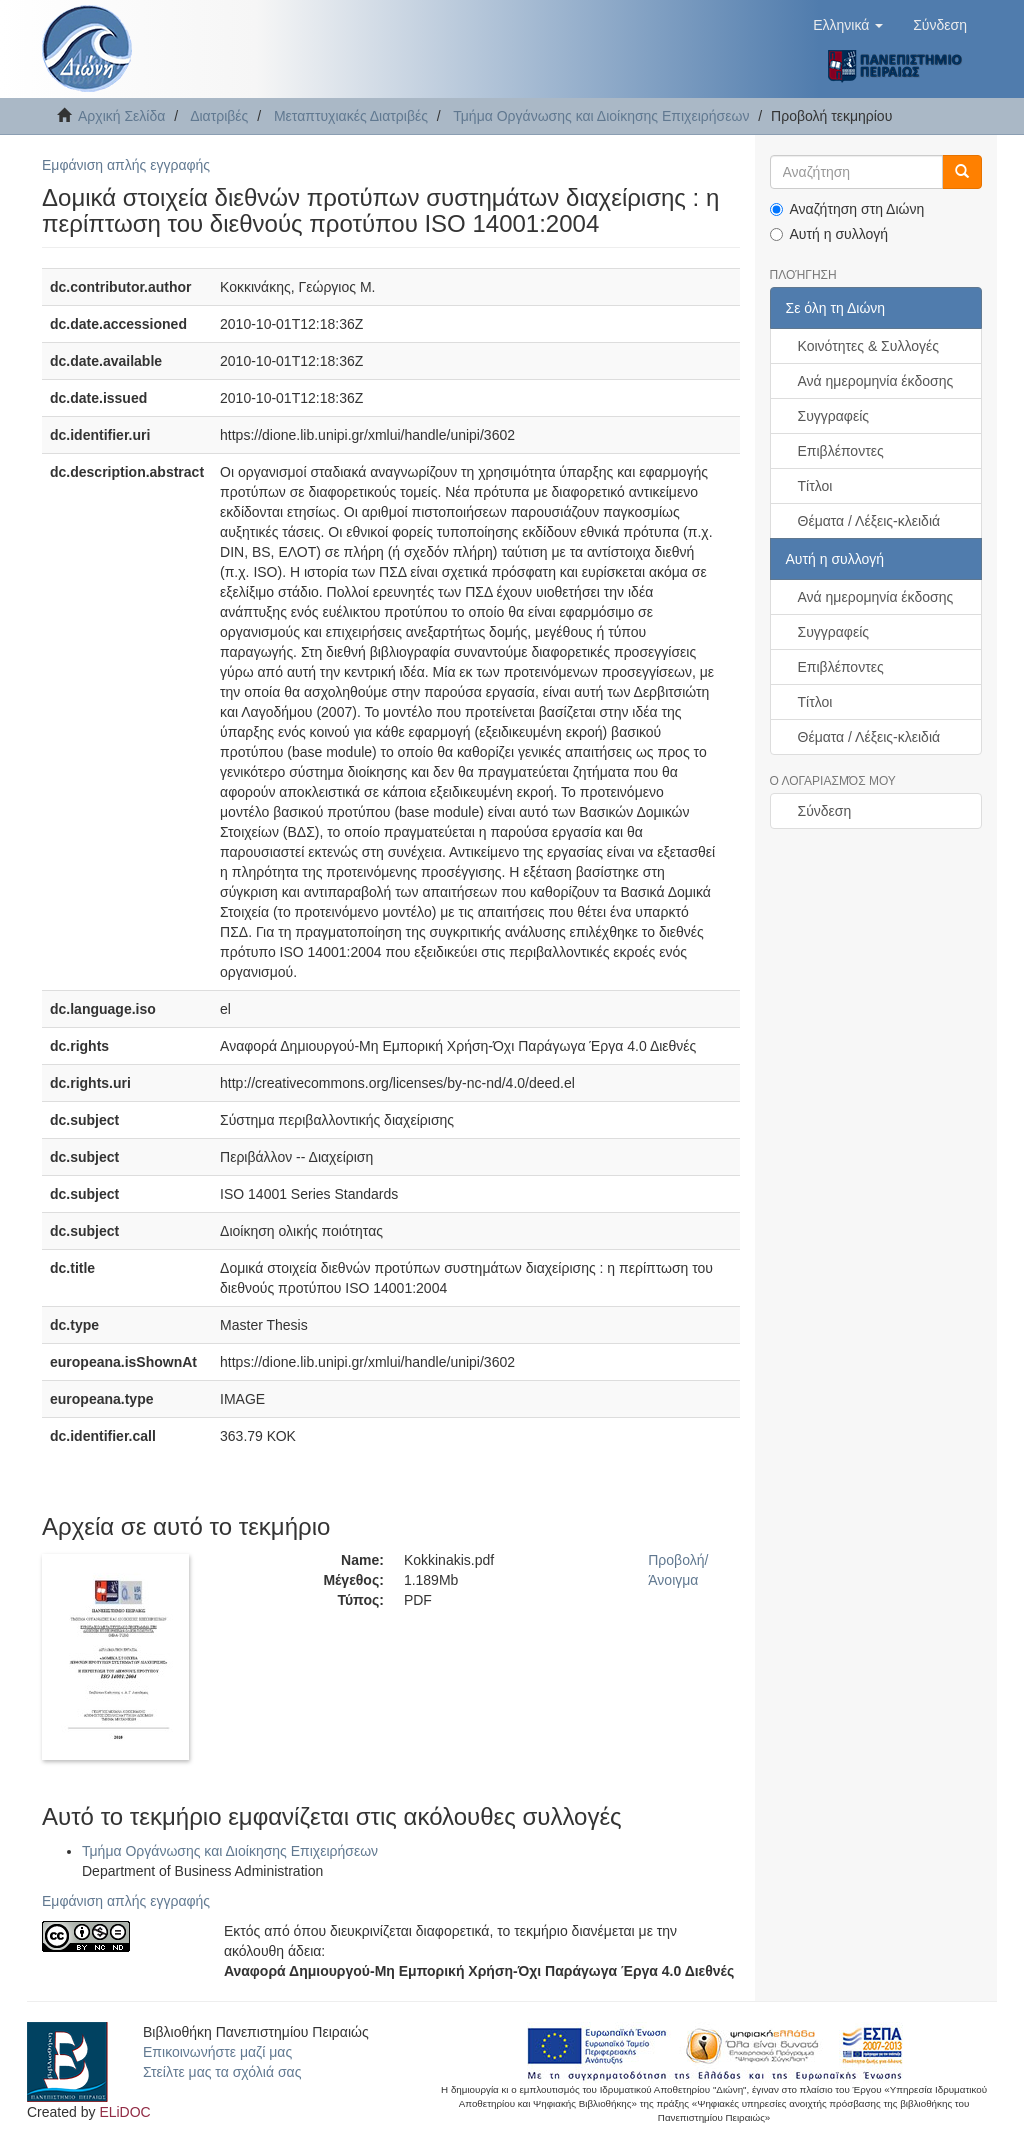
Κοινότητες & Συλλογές (868, 346)
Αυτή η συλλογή (829, 234)
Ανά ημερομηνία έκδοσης (876, 381)
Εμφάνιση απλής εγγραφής (126, 165)
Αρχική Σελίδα (121, 116)
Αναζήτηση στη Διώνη (847, 209)
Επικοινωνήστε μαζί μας (217, 2052)
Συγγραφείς (834, 416)
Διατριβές (219, 116)
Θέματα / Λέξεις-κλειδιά (869, 521)
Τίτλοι (815, 486)
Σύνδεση (825, 811)
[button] (848, 25)
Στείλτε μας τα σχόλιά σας (222, 2072)
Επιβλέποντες (841, 451)
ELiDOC (124, 2112)
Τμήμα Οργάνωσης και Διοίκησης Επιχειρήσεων (601, 116)
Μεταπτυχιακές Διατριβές (351, 116)
